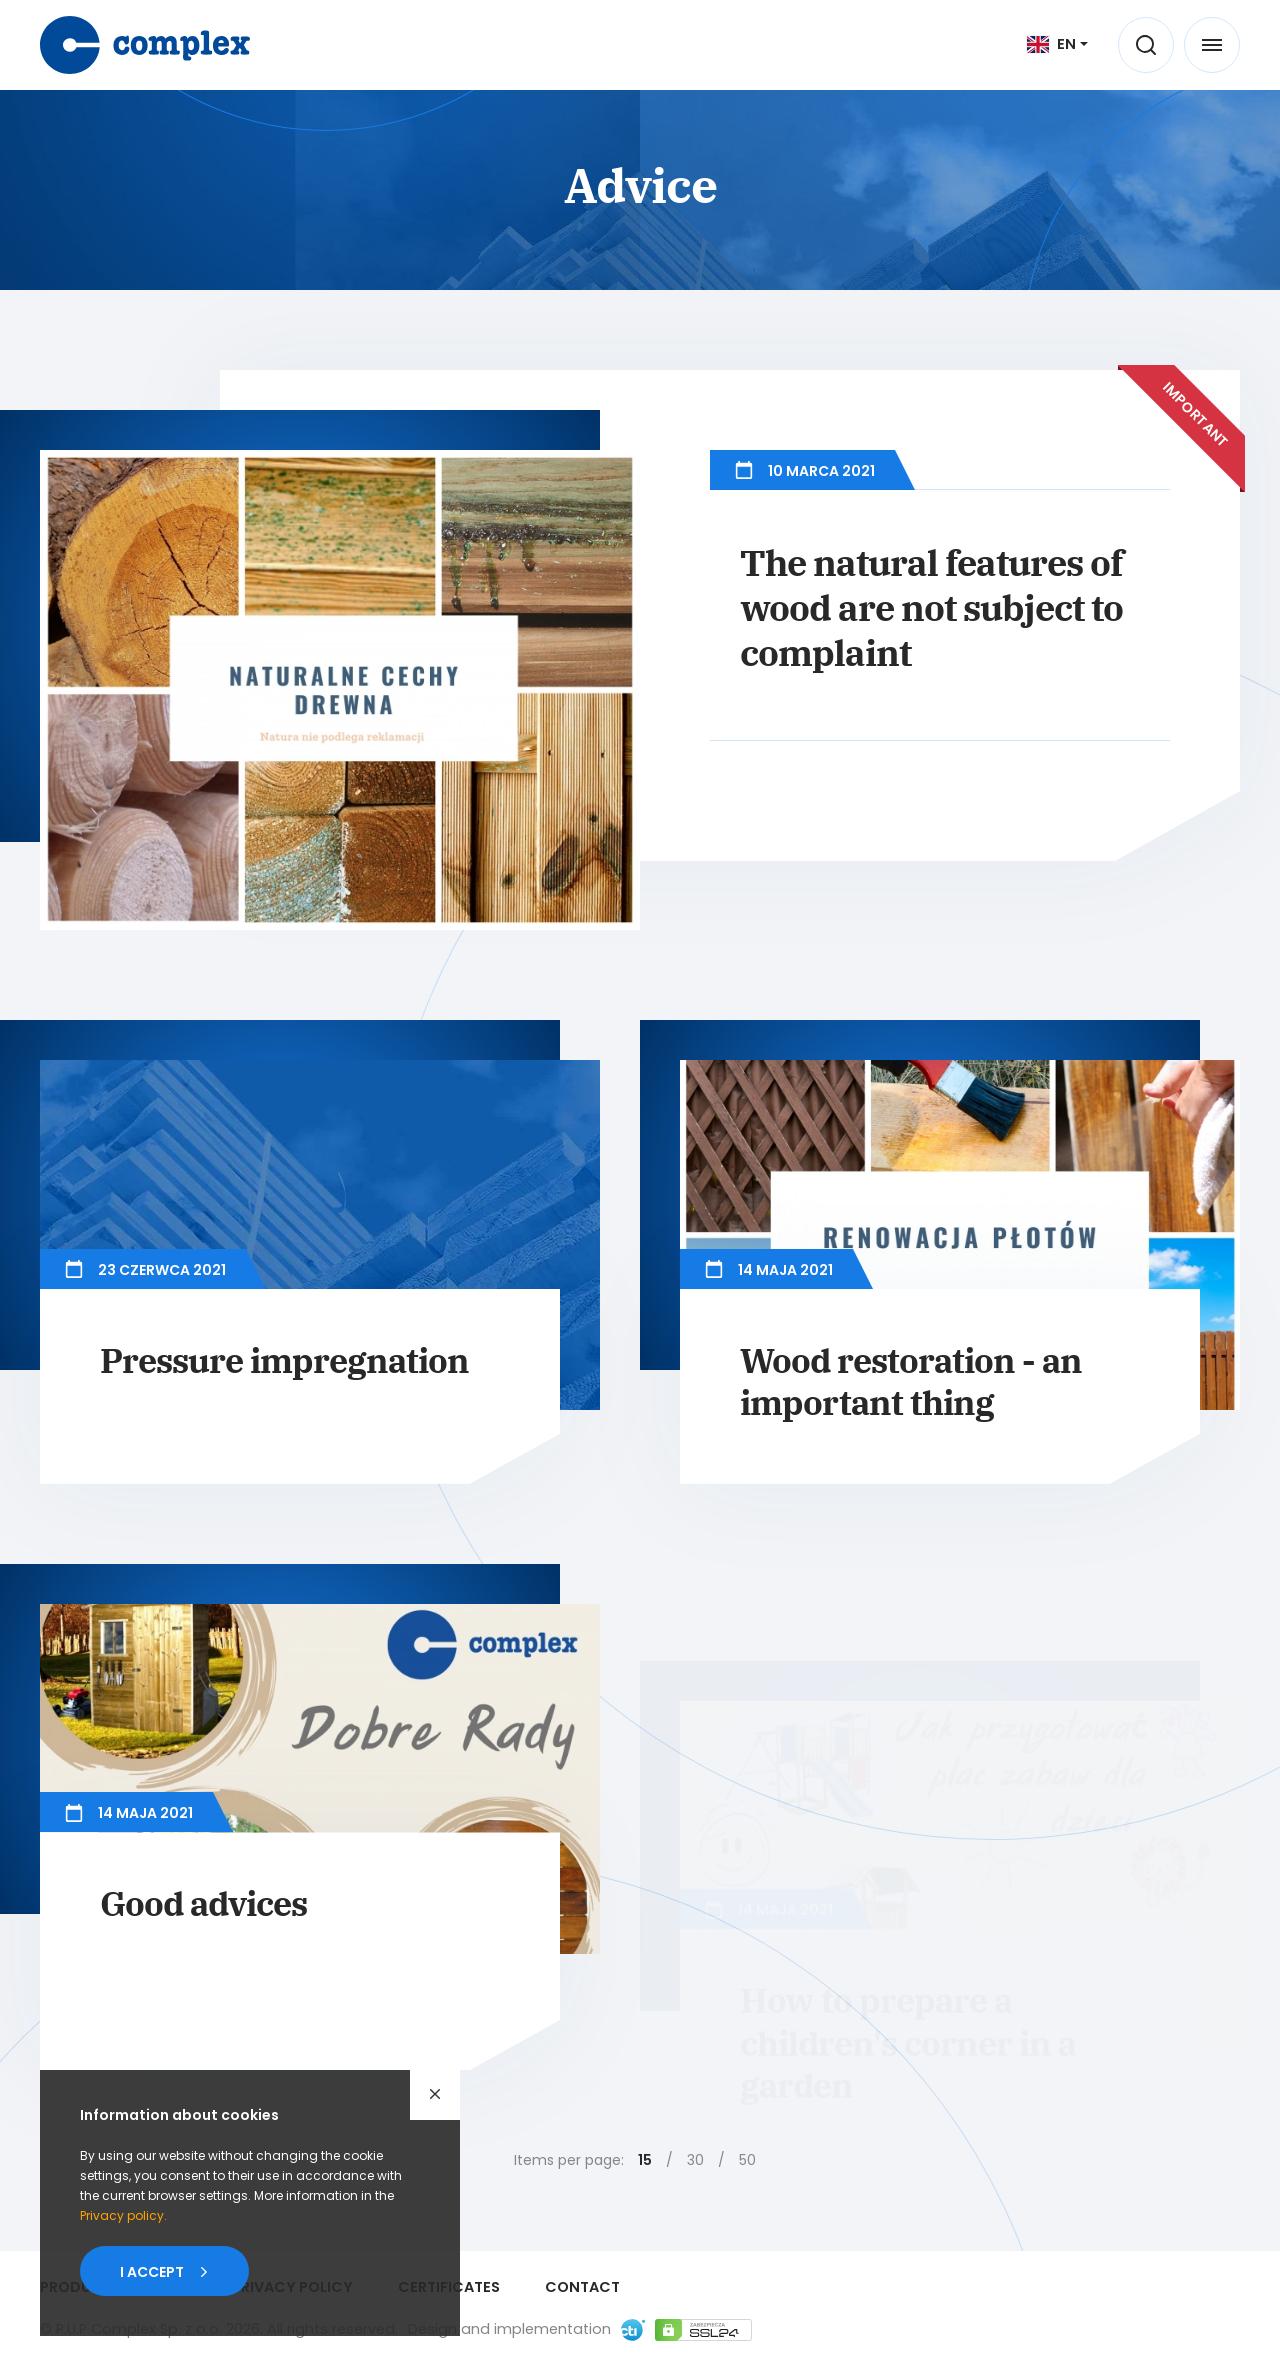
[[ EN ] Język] (1057, 44)
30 (695, 2160)
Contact (582, 2287)
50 (747, 2160)
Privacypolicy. (123, 2215)
